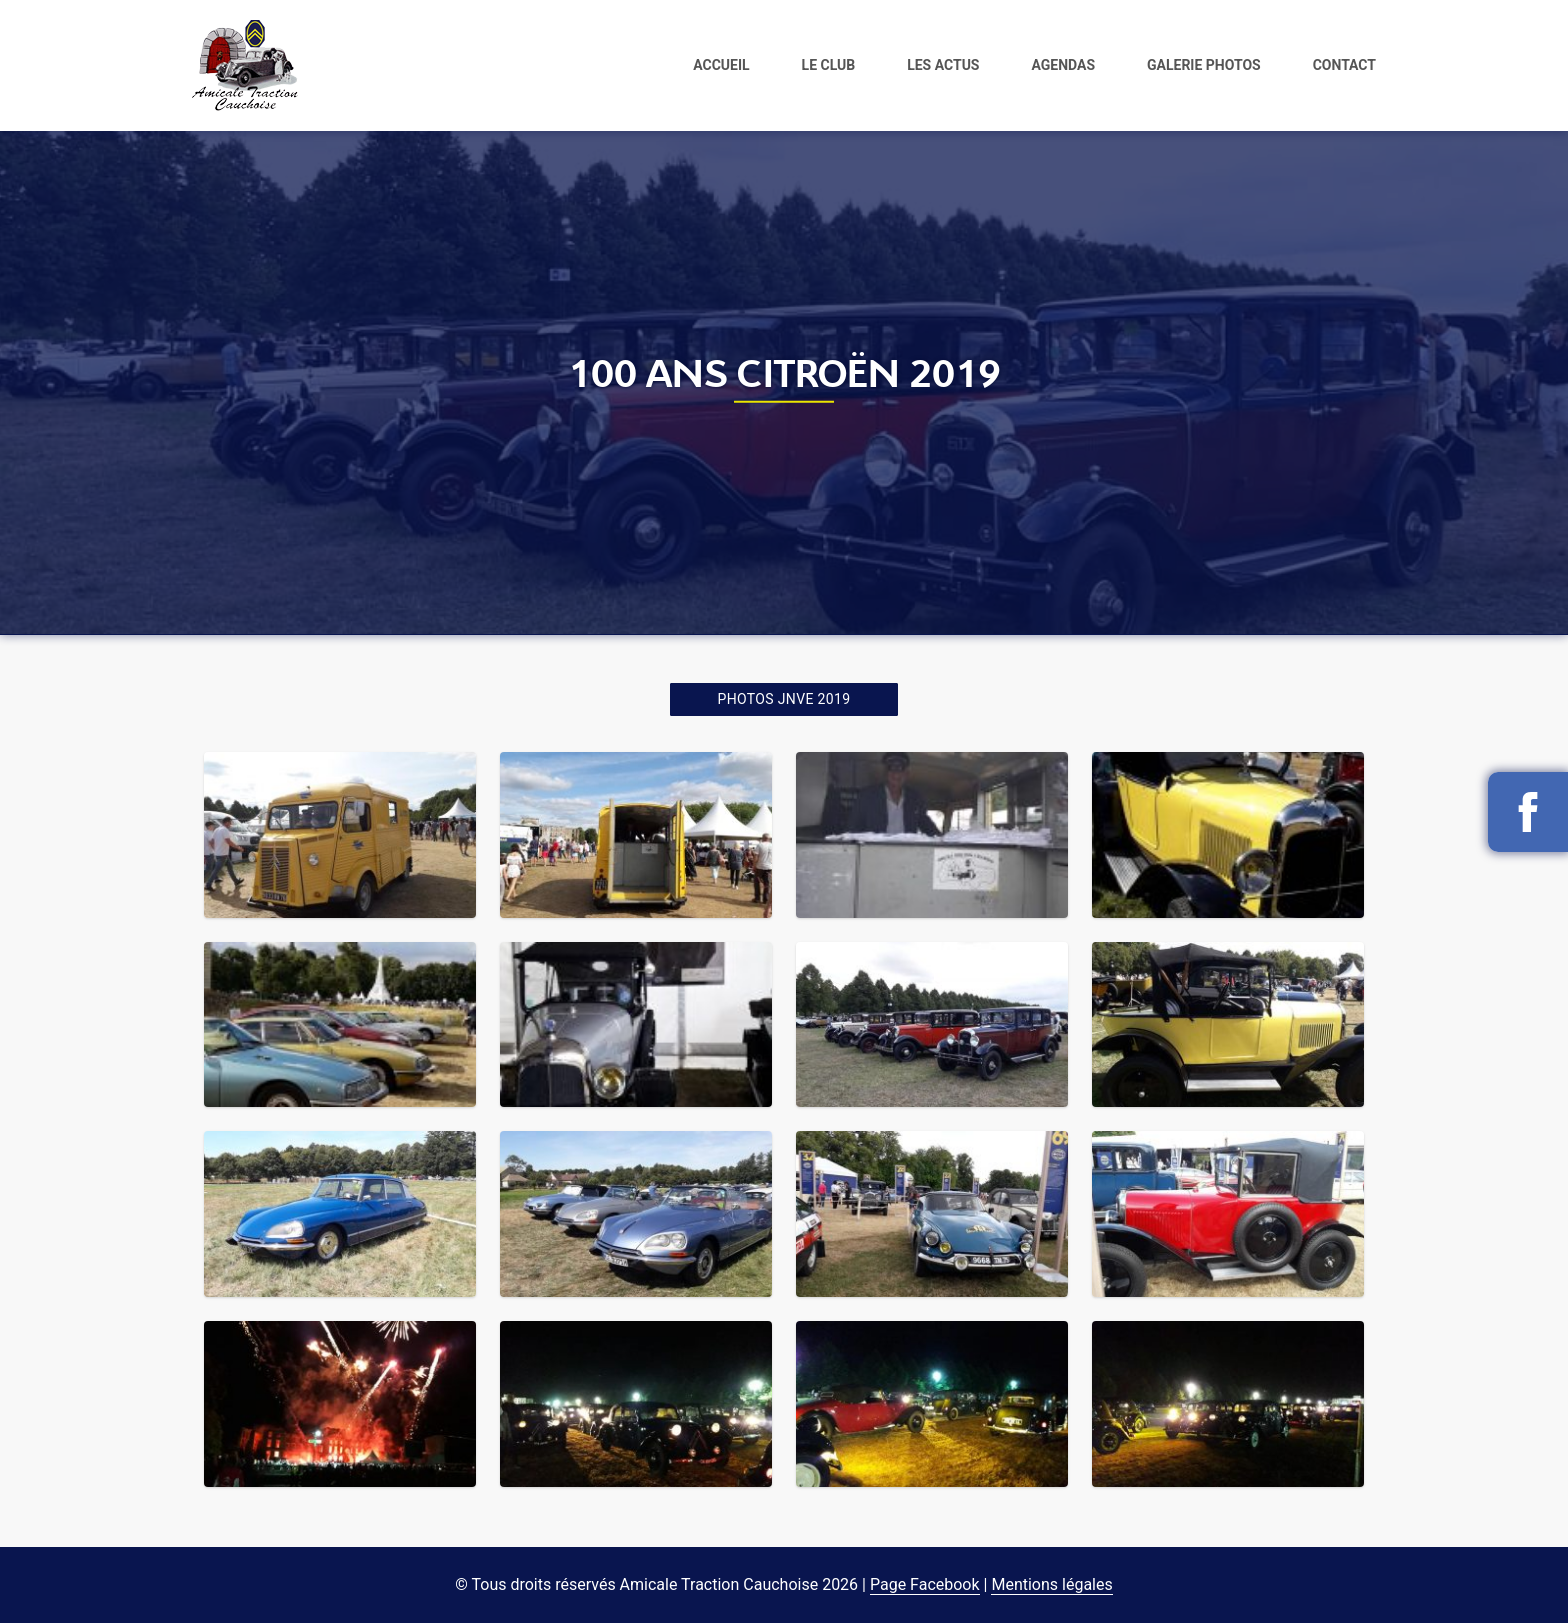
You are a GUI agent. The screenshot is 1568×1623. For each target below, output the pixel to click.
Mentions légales (1051, 1584)
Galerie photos (1204, 64)
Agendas (1063, 64)
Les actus (943, 64)
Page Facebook (925, 1584)
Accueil (721, 64)
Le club (829, 64)
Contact (1344, 64)
